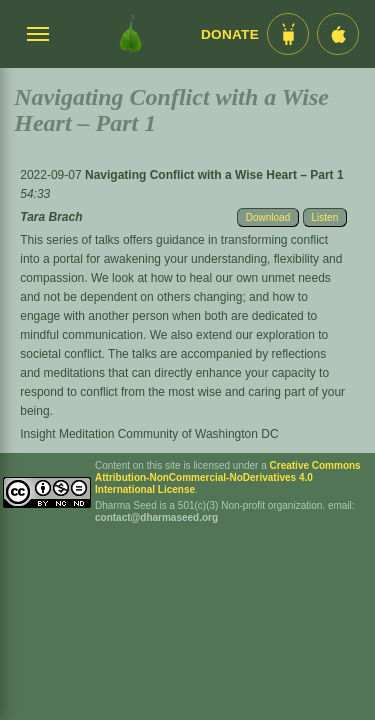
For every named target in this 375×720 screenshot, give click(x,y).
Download (268, 217)
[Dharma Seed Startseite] (130, 34)
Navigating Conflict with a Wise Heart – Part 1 (214, 175)
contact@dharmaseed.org (156, 517)
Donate (230, 34)
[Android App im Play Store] (288, 34)
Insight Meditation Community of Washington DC (149, 434)
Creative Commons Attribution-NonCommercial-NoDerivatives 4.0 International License (228, 477)
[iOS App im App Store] (338, 34)
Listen (325, 217)
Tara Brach (51, 217)
